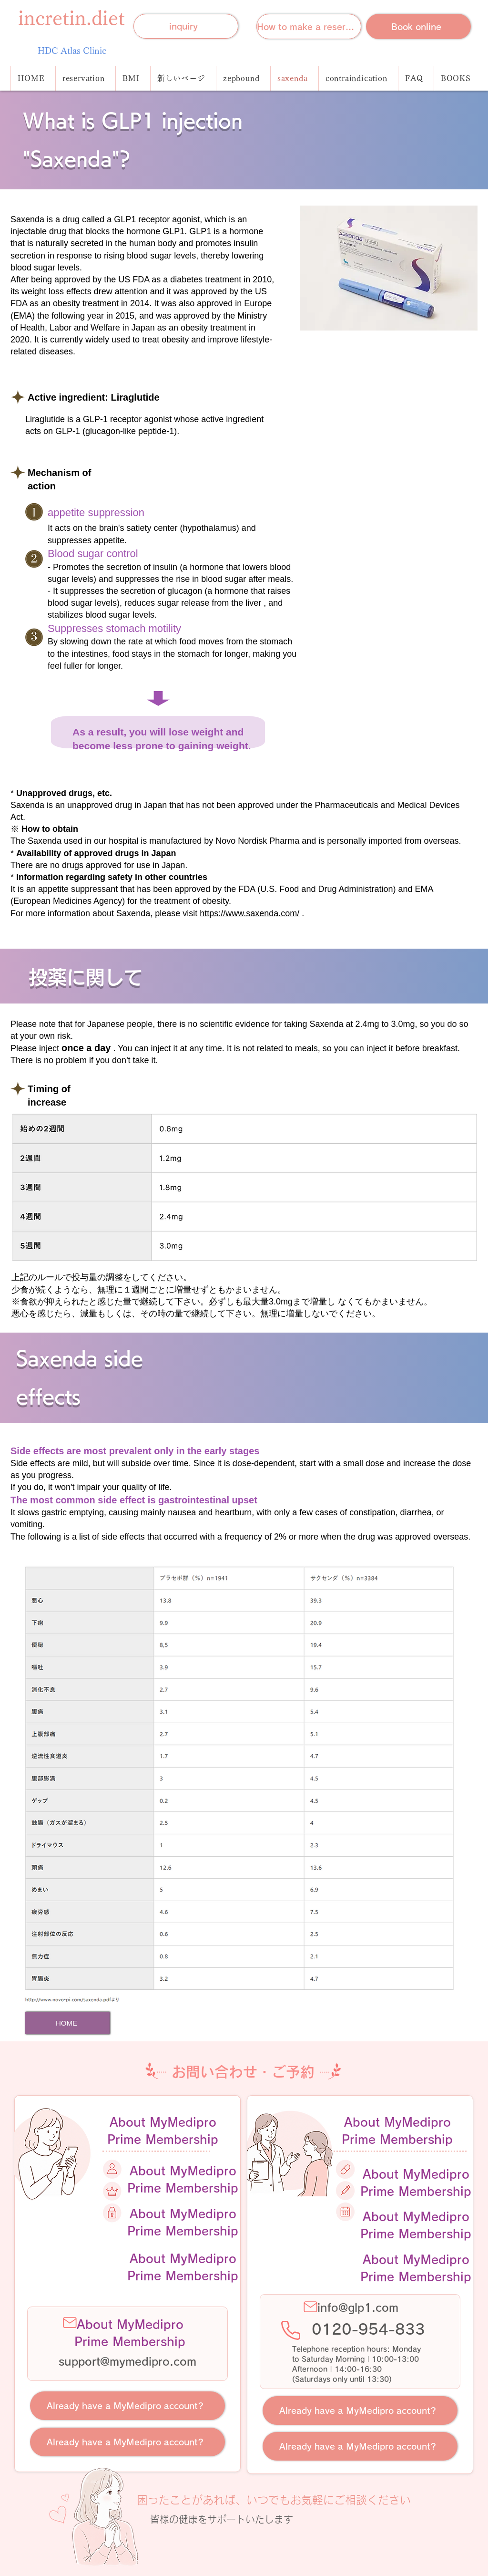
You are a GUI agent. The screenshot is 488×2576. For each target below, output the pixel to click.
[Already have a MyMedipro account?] (127, 2405)
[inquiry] (185, 26)
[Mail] (70, 2322)
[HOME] (67, 2023)
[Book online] (418, 26)
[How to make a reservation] (308, 26)
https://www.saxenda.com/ (249, 913)
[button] (356, 78)
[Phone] (290, 2330)
